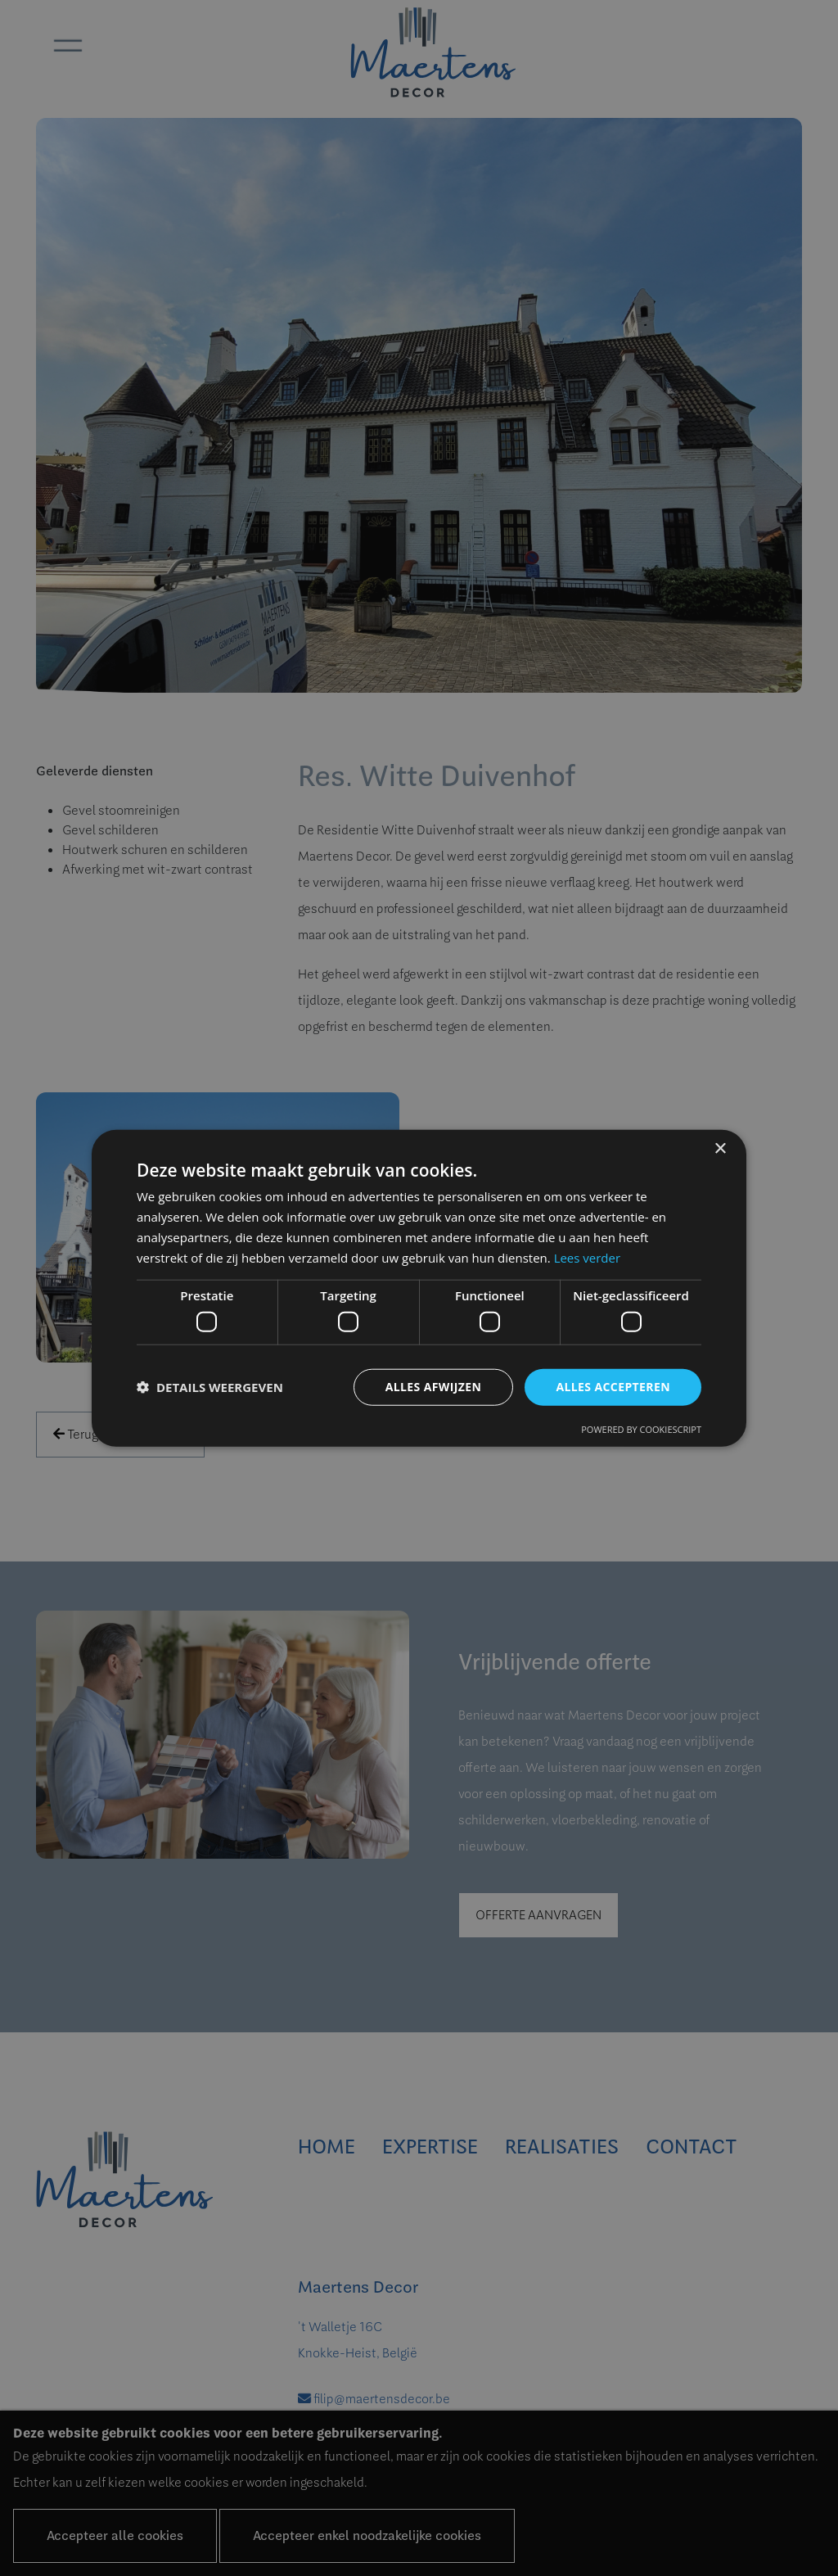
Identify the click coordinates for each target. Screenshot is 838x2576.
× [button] (720, 1149)
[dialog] (419, 1288)
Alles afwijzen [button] (433, 1386)
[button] (210, 1387)
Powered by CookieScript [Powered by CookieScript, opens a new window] (641, 1428)
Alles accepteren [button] (613, 1386)
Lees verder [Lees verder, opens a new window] (587, 1257)
